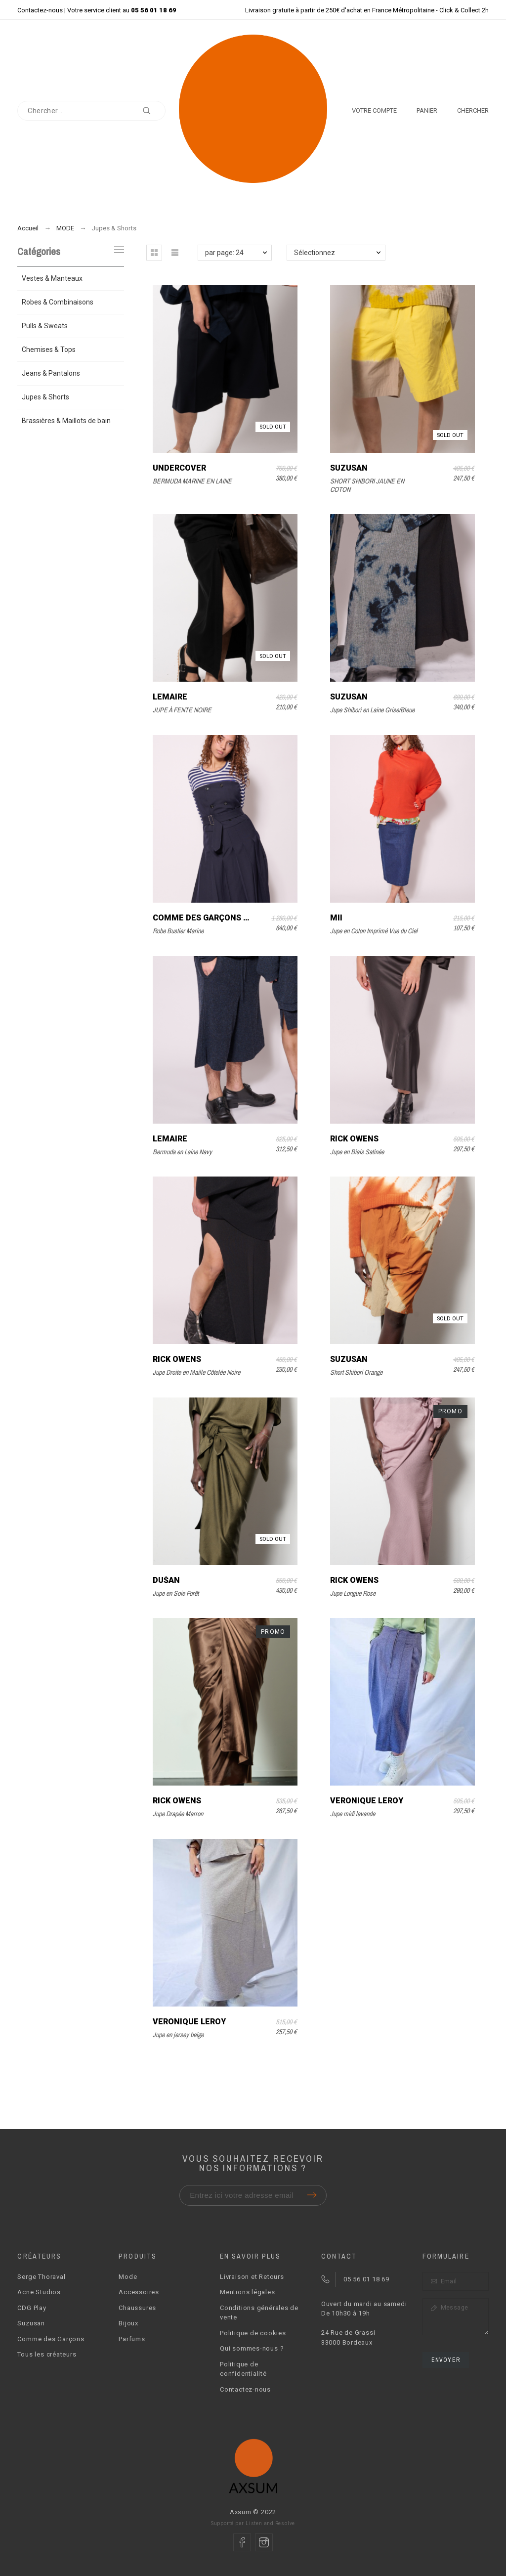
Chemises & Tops (49, 349)
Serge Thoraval (41, 2276)
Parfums (132, 2339)
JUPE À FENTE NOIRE (182, 709)
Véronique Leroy (366, 1800)
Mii (336, 917)
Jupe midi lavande (352, 1813)
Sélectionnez (314, 253)
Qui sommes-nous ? (252, 2348)
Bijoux (128, 2323)
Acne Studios (38, 2292)
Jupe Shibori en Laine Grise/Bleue (372, 709)
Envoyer (445, 2360)
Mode (128, 2276)
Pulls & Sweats (45, 326)
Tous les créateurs (46, 2354)
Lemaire (170, 696)
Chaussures (137, 2308)
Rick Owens (354, 1138)
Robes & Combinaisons (57, 302)
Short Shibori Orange (356, 1372)
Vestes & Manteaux (52, 278)
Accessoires (139, 2292)
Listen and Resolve (270, 2523)
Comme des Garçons (50, 2339)
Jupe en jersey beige (178, 2034)
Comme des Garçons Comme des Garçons (242, 917)
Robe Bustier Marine (178, 930)
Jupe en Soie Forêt (176, 1593)
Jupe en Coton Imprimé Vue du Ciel (374, 930)
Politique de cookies (253, 2333)
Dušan (166, 1580)
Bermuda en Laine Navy (182, 1151)
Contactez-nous (40, 10)
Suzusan (349, 468)
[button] (154, 253)
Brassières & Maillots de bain (66, 421)
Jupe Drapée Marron (178, 1813)
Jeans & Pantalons (51, 373)
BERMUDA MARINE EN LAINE (192, 481)
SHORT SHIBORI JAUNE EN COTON (367, 485)
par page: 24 (224, 253)
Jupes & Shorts (45, 397)
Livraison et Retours (252, 2276)
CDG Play (31, 2308)
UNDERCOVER (179, 468)
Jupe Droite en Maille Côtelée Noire (196, 1372)
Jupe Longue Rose (353, 1593)
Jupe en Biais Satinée (357, 1151)
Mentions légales (247, 2292)
